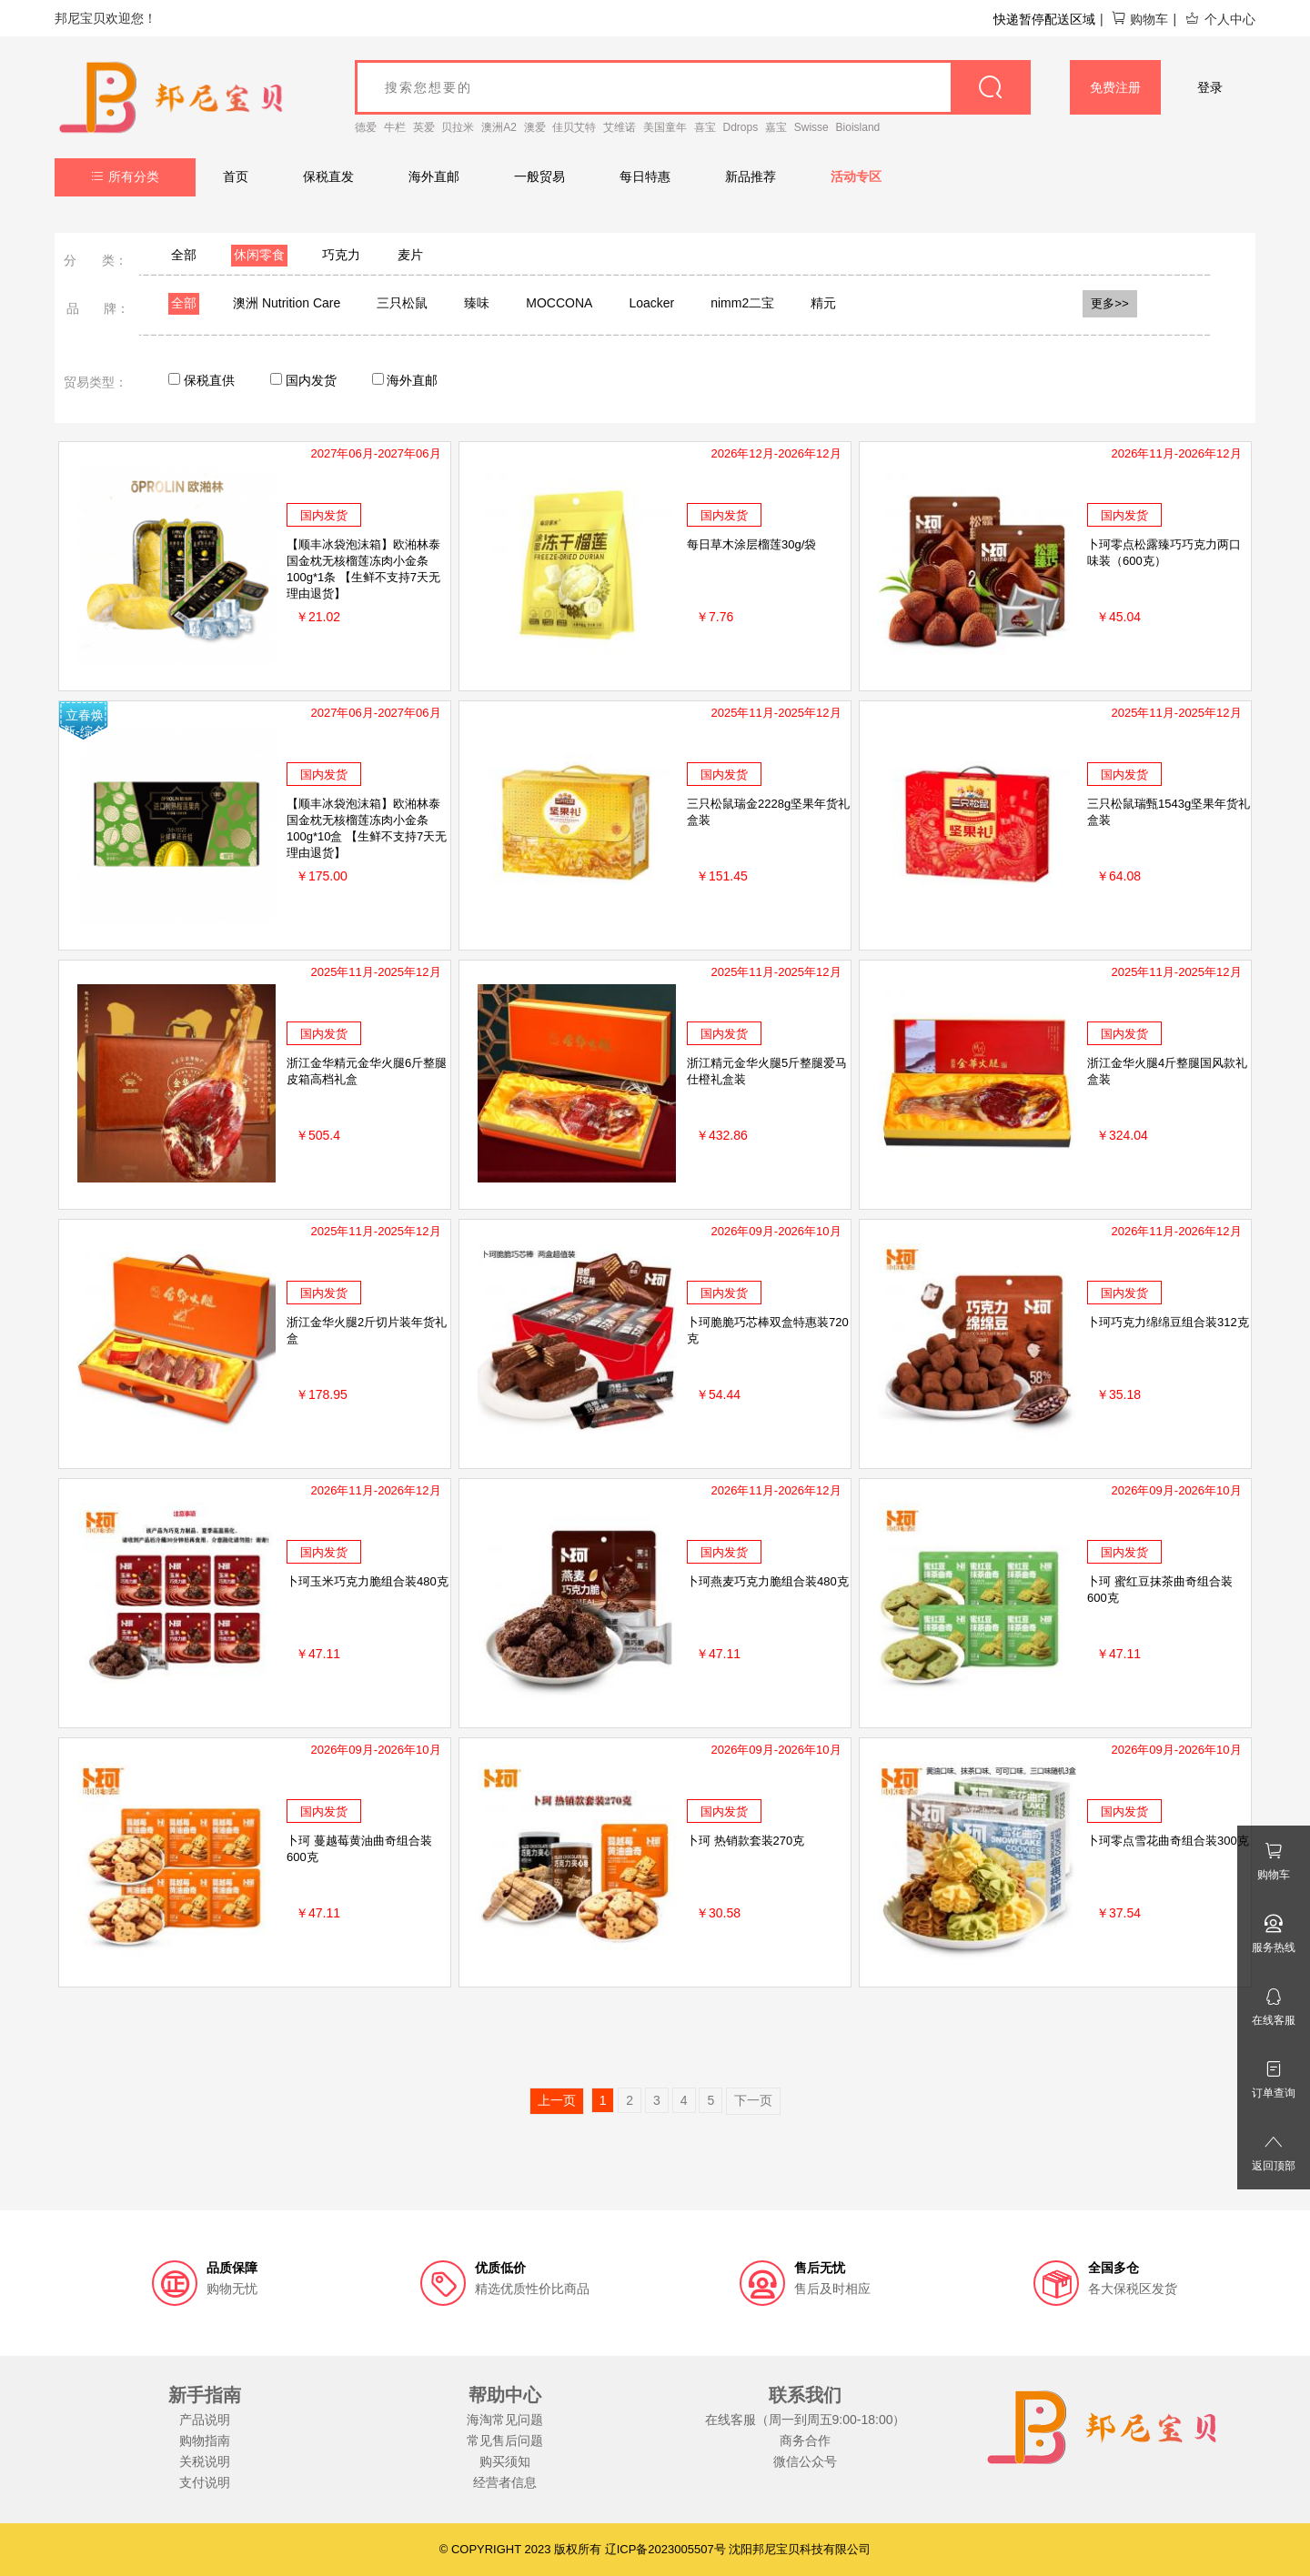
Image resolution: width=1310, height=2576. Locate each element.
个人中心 (1219, 19)
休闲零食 (259, 254)
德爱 (366, 127)
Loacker (651, 303)
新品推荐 (750, 176)
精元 (823, 303)
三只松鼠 (402, 303)
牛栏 (395, 127)
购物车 (1139, 19)
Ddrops (741, 127)
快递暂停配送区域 (1044, 19)
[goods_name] (693, 87)
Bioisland (858, 127)
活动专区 (856, 176)
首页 (235, 176)
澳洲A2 (499, 127)
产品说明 (204, 2419)
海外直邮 (433, 176)
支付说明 (204, 2482)
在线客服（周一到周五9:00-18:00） (805, 2419)
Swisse (811, 127)
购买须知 (504, 2461)
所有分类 (125, 176)
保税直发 (328, 176)
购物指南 (204, 2440)
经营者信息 (505, 2482)
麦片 (410, 254)
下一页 (753, 2100)
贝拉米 (457, 127)
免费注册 (1115, 87)
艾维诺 (619, 127)
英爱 (424, 127)
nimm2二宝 (742, 303)
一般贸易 (539, 176)
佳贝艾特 (574, 127)
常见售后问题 (505, 2440)
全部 (183, 254)
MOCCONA (559, 303)
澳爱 (535, 127)
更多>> (1110, 303)
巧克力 (341, 254)
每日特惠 (645, 176)
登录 (1210, 87)
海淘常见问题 (505, 2419)
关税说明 (204, 2461)
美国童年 (665, 127)
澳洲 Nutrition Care (286, 303)
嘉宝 (776, 127)
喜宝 (705, 127)
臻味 (476, 303)
